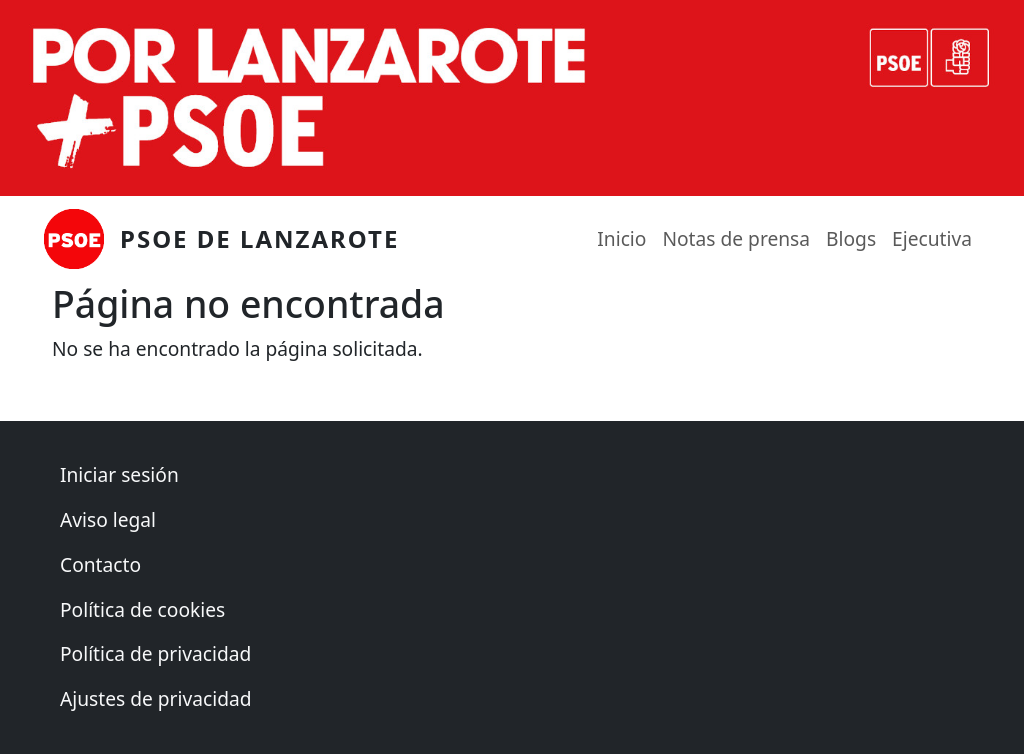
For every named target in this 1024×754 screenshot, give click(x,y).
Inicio (621, 238)
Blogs (851, 238)
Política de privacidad (155, 653)
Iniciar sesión (119, 474)
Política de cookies (142, 609)
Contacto (100, 564)
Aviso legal (108, 519)
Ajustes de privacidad (156, 698)
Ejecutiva (932, 238)
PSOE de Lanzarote (259, 238)
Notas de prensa (736, 238)
